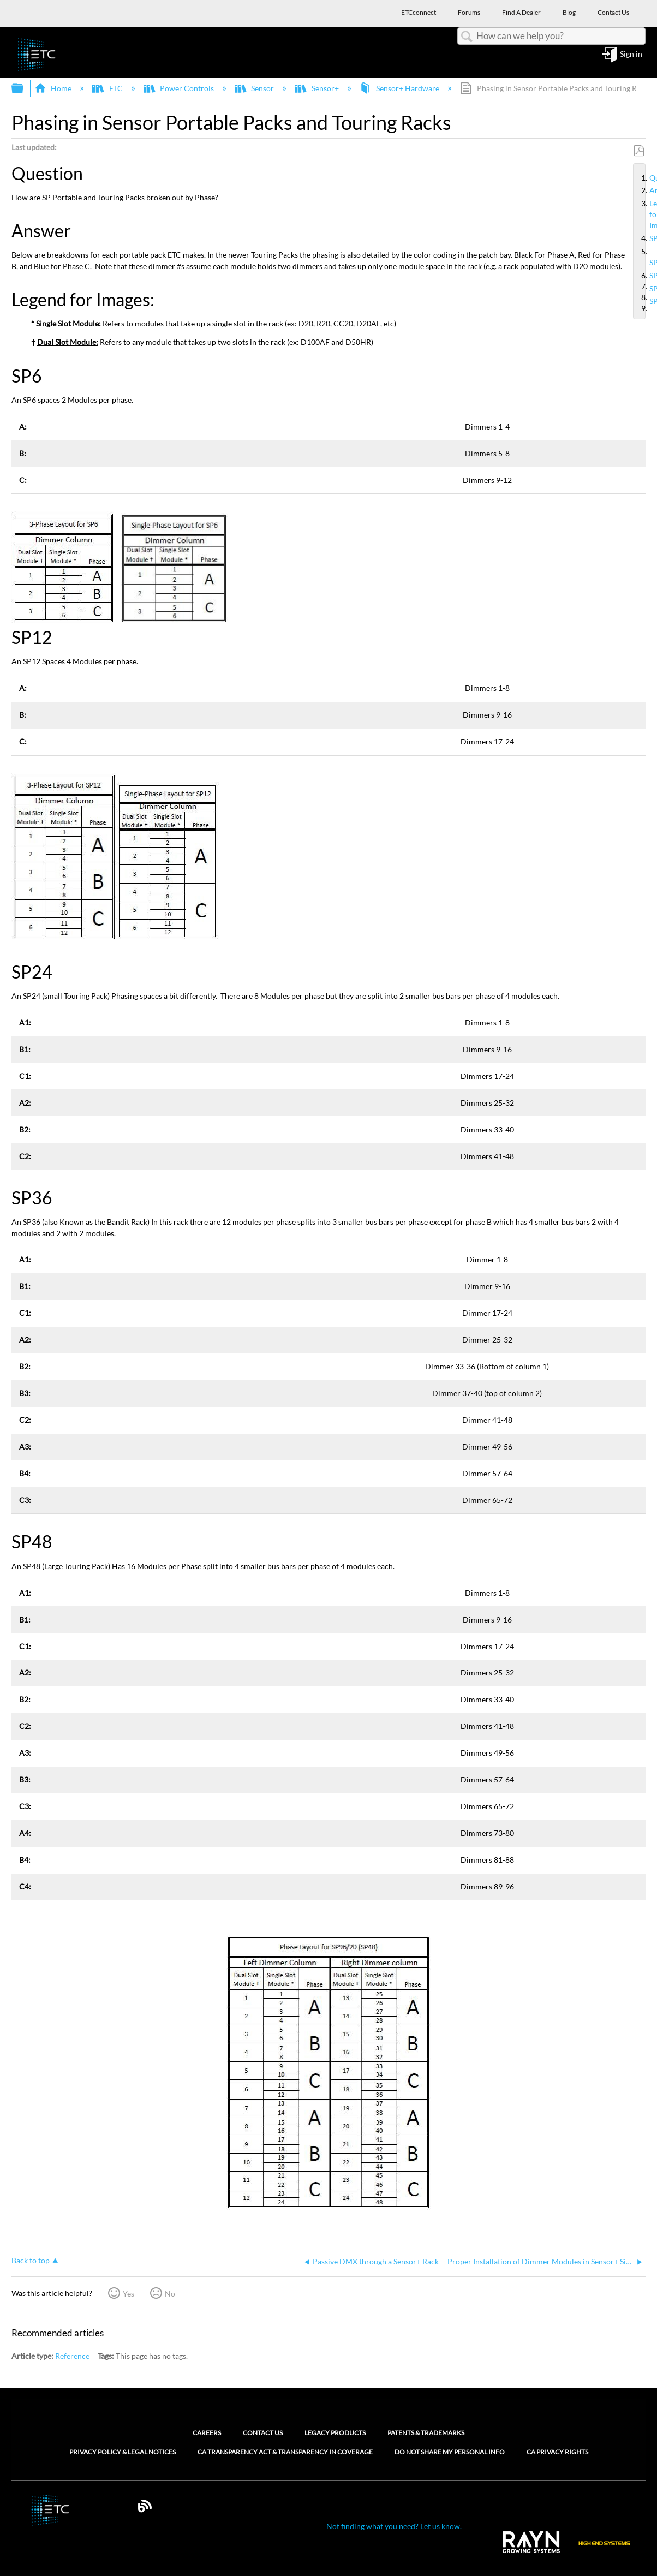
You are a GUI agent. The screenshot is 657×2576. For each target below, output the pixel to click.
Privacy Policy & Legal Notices (122, 2452)
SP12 (645, 257)
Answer (645, 190)
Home (53, 88)
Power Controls (180, 88)
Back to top (30, 2260)
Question (645, 177)
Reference (72, 2355)
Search (467, 36)
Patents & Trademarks (425, 2433)
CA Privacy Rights (557, 2452)
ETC (108, 88)
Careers (207, 2433)
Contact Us (263, 2433)
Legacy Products (335, 2433)
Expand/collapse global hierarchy (24, 88)
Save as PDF (639, 151)
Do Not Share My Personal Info (450, 2452)
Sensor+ (317, 88)
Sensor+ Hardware (400, 88)
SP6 (645, 238)
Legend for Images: (645, 214)
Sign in (631, 54)
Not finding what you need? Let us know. (394, 2526)
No (170, 2293)
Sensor (255, 88)
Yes (128, 2293)
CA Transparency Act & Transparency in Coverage (285, 2452)
